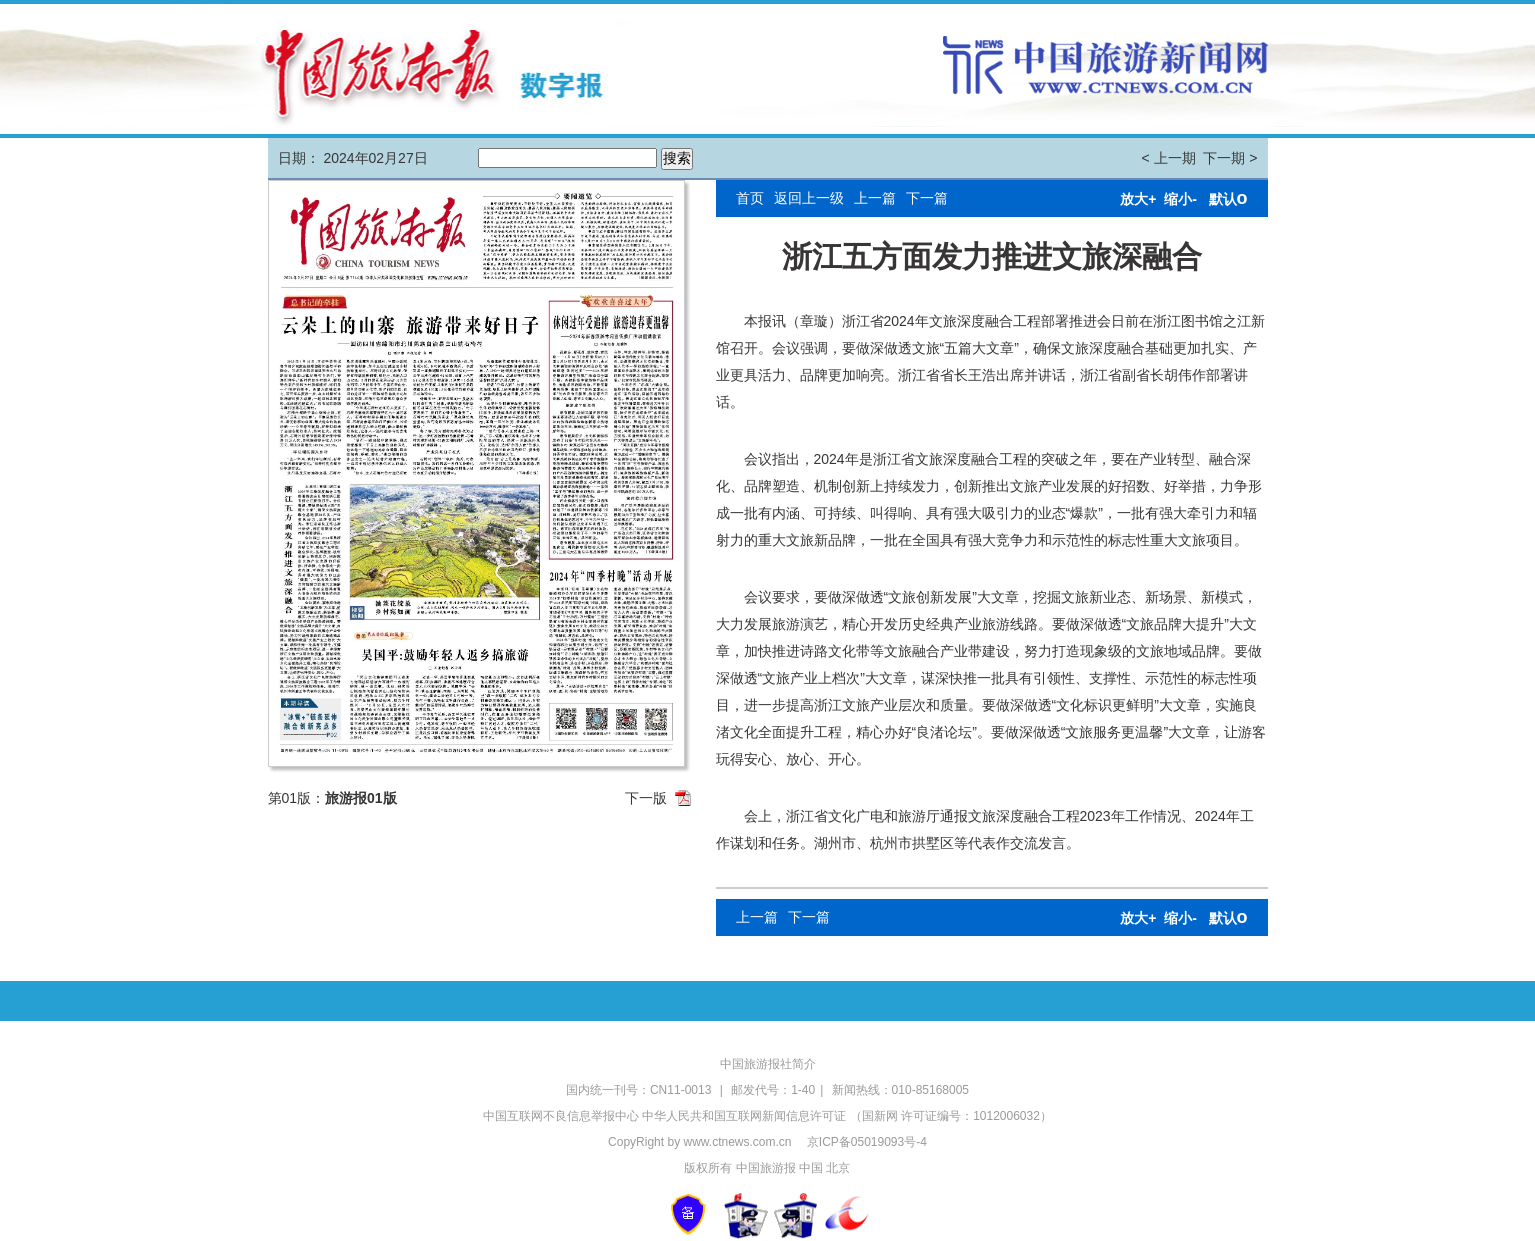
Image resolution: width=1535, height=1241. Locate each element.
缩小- (1180, 199)
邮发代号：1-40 (773, 1090)
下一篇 (927, 198)
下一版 (646, 798)
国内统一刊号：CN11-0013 (640, 1090)
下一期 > (1230, 158)
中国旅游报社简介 (768, 1064)
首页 (750, 198)
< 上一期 (1169, 158)
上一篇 (875, 198)
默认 (1228, 199)
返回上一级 (809, 198)
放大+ (1138, 199)
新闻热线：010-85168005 (900, 1090)
